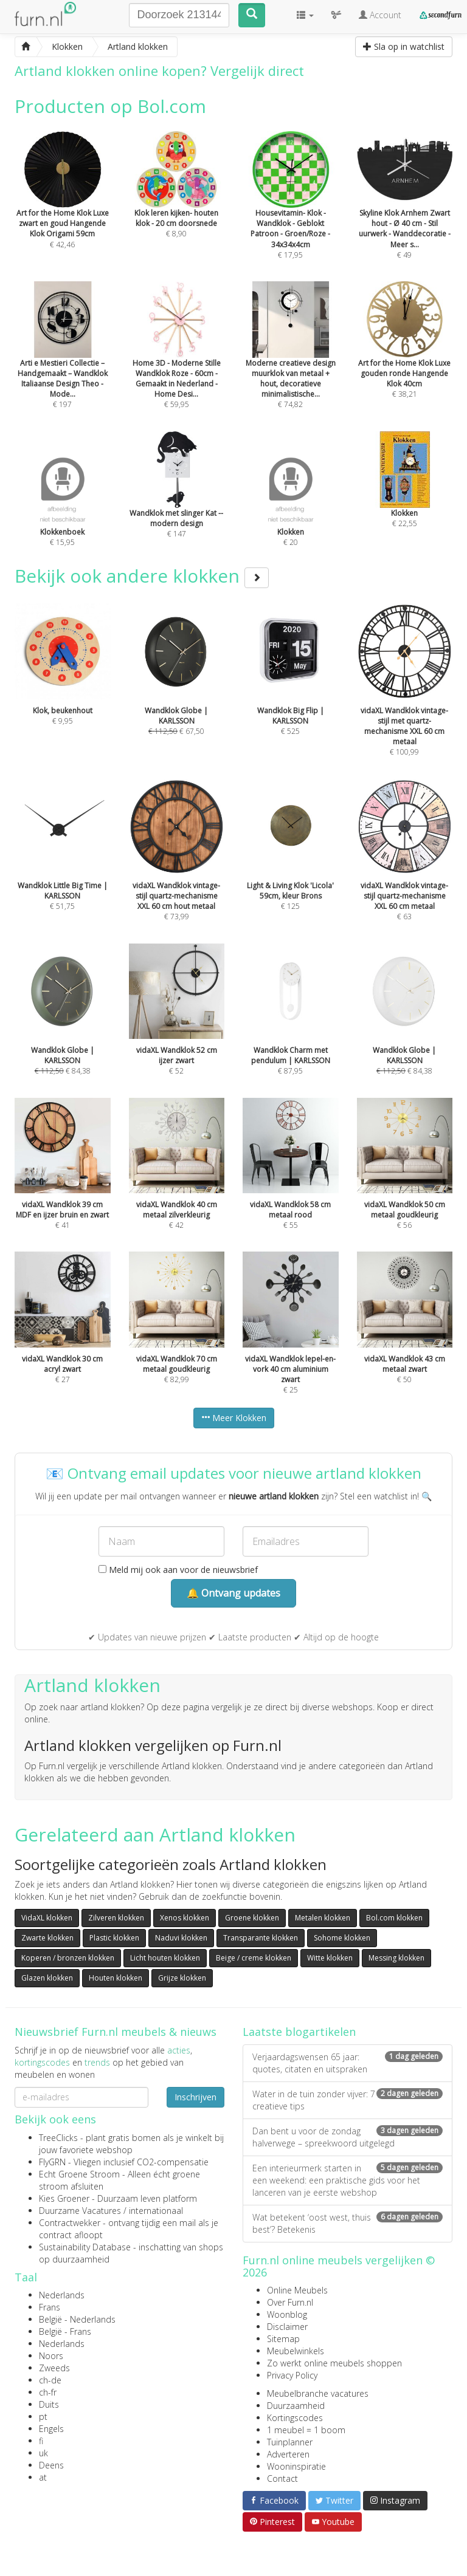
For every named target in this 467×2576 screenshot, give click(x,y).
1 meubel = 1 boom (306, 2430)
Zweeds (54, 2368)
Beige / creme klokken (253, 1958)
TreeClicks (58, 2137)
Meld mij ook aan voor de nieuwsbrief (178, 1569)
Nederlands (62, 2295)
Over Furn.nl (290, 2302)
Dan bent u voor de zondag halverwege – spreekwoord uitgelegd (347, 2137)
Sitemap (283, 2339)
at (43, 2477)
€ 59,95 (177, 361)
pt (43, 2416)
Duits (49, 2404)
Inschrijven (195, 2097)
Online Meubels (297, 2290)
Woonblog (287, 2314)
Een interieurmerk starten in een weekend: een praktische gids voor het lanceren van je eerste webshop (347, 2180)
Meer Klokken (233, 1417)
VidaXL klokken (46, 1918)
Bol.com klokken (394, 1918)
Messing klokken (396, 1958)
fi (41, 2441)
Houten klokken (115, 1978)
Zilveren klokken (116, 1918)
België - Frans (65, 2331)
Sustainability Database (85, 2247)
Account (380, 15)
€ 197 (63, 361)
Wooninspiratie (296, 2466)
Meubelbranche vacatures (317, 2393)
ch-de (50, 2380)
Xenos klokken (184, 1918)
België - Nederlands (77, 2319)
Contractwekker (69, 2222)
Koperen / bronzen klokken (67, 1958)
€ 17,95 (291, 211)
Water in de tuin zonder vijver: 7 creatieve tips (347, 2100)
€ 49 (405, 211)
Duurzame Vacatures (80, 2210)
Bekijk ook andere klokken (142, 575)
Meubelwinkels (295, 2351)
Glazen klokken (47, 1978)
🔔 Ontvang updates (233, 1593)
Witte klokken (330, 1958)
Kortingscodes (295, 2418)
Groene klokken (252, 1918)
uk (43, 2453)
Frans (49, 2307)
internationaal (156, 2210)
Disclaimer (287, 2326)
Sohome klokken (342, 1938)
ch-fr (48, 2392)
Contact (282, 2478)
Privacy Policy (292, 2375)
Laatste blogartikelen (299, 2031)
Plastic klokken (114, 1938)
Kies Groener (64, 2198)
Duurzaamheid (296, 2405)
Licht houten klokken (165, 1958)
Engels (51, 2428)
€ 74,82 (291, 361)
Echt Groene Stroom (79, 2174)
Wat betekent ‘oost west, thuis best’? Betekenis (347, 2223)
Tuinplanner (290, 2442)
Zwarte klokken (47, 1938)
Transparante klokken (260, 1938)
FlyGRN (52, 2162)
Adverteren (288, 2454)
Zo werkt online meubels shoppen (334, 2363)
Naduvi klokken (181, 1938)
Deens (51, 2465)
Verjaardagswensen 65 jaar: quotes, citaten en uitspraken (347, 2063)
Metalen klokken (322, 1918)
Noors (51, 2356)
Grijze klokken (182, 1978)
